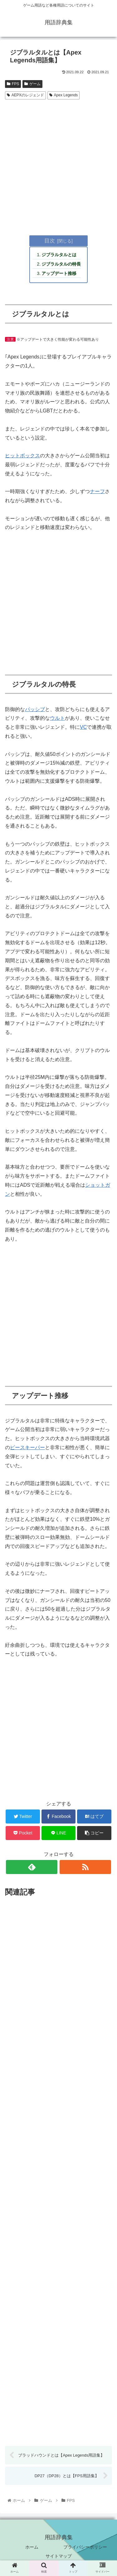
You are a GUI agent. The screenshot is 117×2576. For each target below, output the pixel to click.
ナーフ (97, 491)
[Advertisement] (58, 163)
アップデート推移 (58, 273)
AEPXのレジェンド (25, 95)
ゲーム (32, 84)
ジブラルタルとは (58, 254)
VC (83, 727)
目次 (49, 241)
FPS (13, 84)
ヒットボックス (22, 455)
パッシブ (35, 709)
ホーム (31, 2547)
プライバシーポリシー (85, 2547)
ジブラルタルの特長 (61, 264)
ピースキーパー (27, 1447)
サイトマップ (59, 2556)
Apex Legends (63, 95)
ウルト (57, 718)
